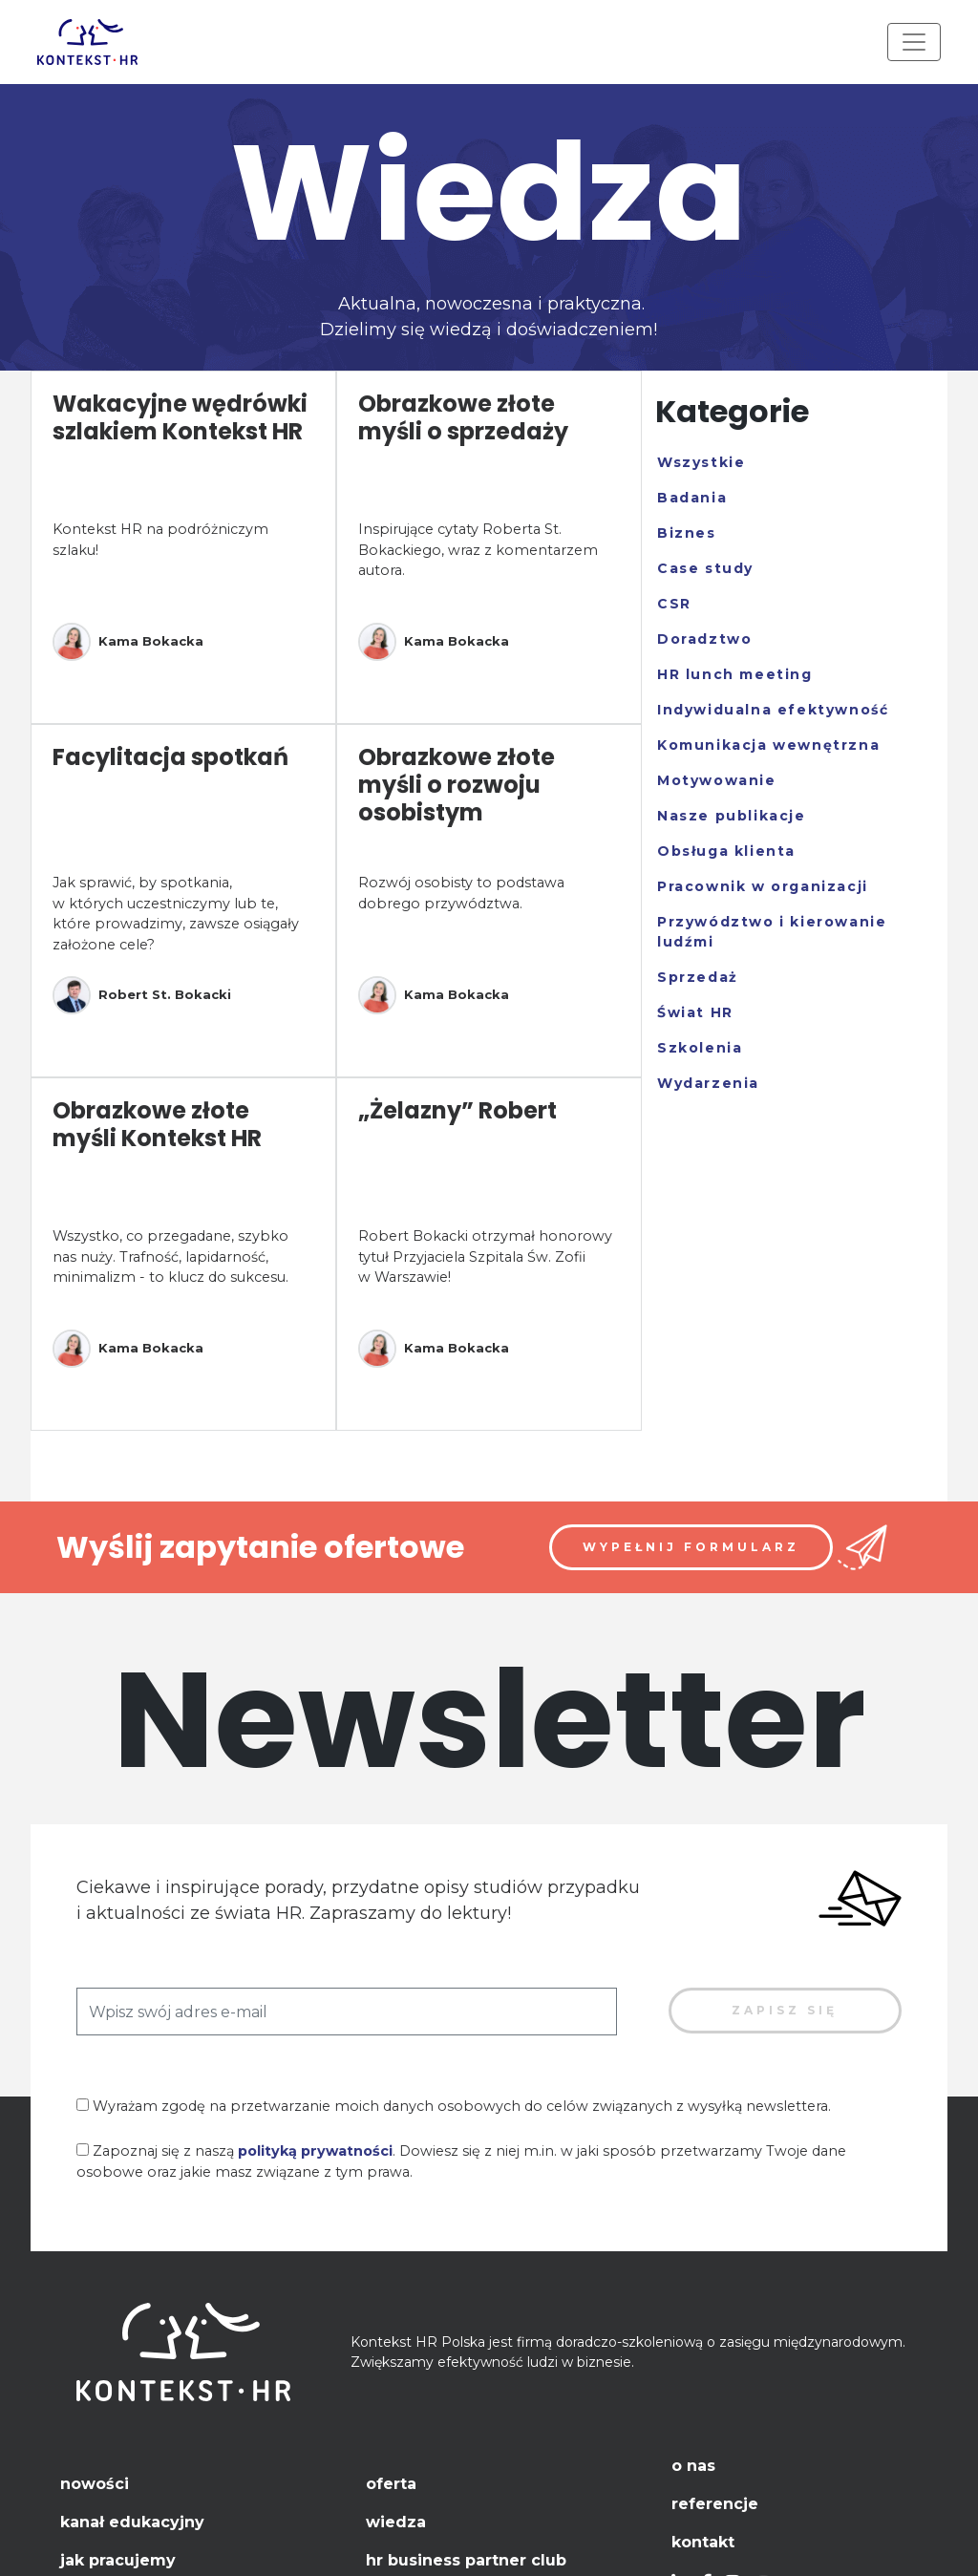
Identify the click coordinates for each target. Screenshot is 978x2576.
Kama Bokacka (128, 642)
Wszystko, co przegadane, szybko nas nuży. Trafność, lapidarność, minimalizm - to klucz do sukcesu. (170, 1256)
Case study (705, 568)
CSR (674, 603)
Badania (692, 497)
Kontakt (702, 2542)
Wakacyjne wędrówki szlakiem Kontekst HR (180, 417)
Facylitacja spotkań (170, 757)
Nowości (94, 2484)
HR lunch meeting (735, 674)
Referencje (714, 2504)
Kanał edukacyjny (132, 2522)
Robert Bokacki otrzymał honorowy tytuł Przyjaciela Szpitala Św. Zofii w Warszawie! (485, 1256)
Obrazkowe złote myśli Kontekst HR (157, 1124)
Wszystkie (701, 462)
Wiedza (396, 2522)
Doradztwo (704, 639)
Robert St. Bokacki (142, 995)
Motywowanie (716, 780)
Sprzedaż (697, 977)
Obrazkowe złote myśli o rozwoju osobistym (456, 784)
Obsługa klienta (726, 851)
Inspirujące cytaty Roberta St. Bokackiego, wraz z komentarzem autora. (478, 550)
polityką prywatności (315, 2151)
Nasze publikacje (731, 815)
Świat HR (695, 1012)
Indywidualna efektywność (772, 709)
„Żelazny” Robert (457, 1110)
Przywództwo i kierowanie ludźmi (771, 931)
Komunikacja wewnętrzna (768, 745)
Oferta (391, 2484)
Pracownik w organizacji (762, 886)
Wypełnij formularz (691, 1547)
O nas (693, 2466)
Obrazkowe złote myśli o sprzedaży (463, 417)
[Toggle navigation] (914, 42)
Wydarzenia (708, 1083)
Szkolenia (699, 1047)
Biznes (686, 533)
